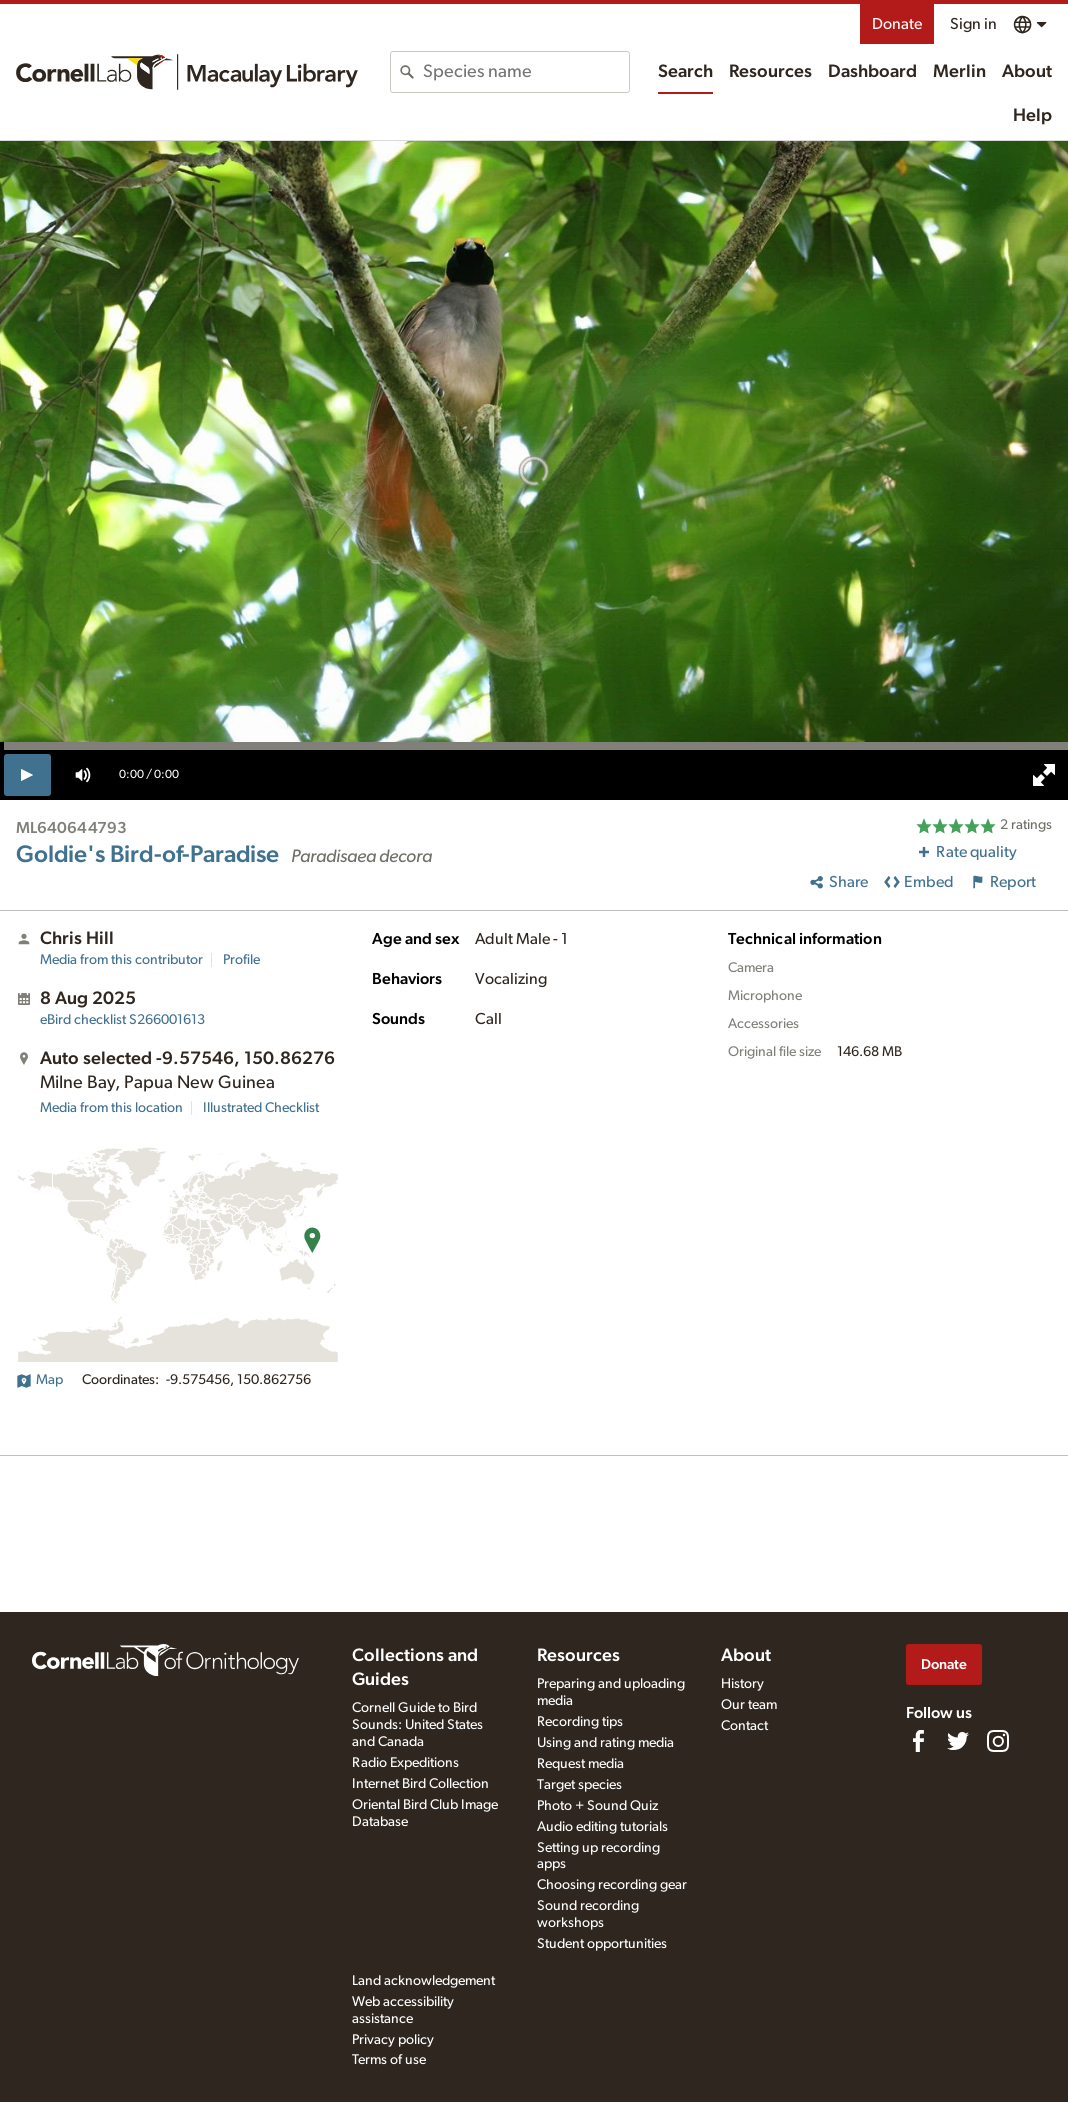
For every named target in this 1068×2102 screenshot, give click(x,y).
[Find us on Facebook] (918, 1741)
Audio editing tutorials (602, 1827)
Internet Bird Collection (420, 1784)
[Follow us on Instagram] (998, 1741)
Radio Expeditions (405, 1763)
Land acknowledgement (423, 1981)
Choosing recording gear (612, 1885)
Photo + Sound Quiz (597, 1806)
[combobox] (526, 72)
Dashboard (872, 72)
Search (685, 72)
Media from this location (111, 1108)
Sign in (973, 24)
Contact (744, 1726)
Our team (749, 1705)
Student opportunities (602, 1944)
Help (1032, 116)
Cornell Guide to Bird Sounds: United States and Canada (417, 1725)
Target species (579, 1785)
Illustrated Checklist (261, 1108)
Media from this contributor (121, 960)
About (1027, 72)
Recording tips (580, 1722)
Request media (580, 1764)
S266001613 (122, 1020)
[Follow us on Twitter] (958, 1741)
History (742, 1684)
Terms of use (389, 2060)
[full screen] (1044, 775)
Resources (770, 72)
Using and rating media (605, 1743)
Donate (897, 24)
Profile (241, 960)
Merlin (959, 72)
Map (39, 1380)
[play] (27, 775)
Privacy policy (393, 2040)
